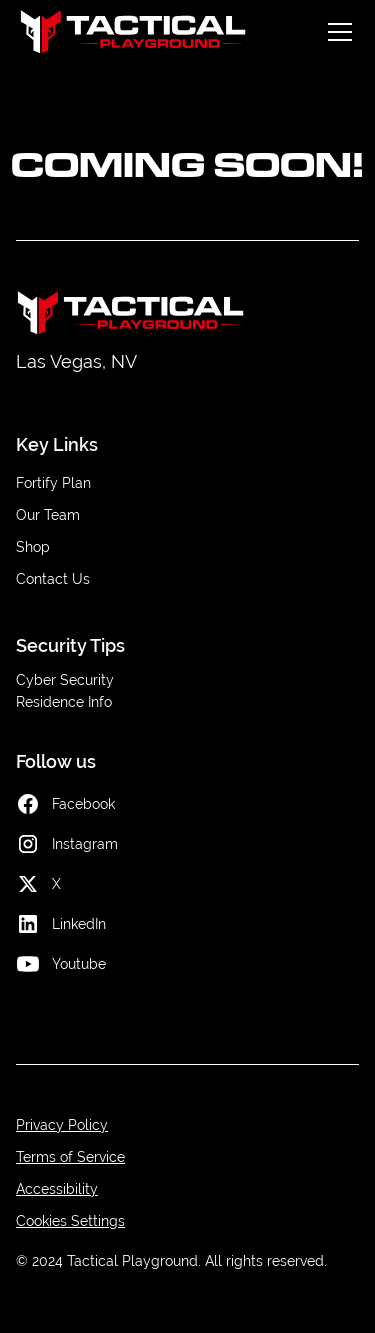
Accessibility (57, 1189)
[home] (133, 32)
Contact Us (53, 579)
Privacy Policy (62, 1125)
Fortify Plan (53, 483)
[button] (336, 32)
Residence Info (64, 702)
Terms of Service (70, 1157)
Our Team (48, 515)
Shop (33, 547)
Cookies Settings (70, 1221)
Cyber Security (65, 680)
